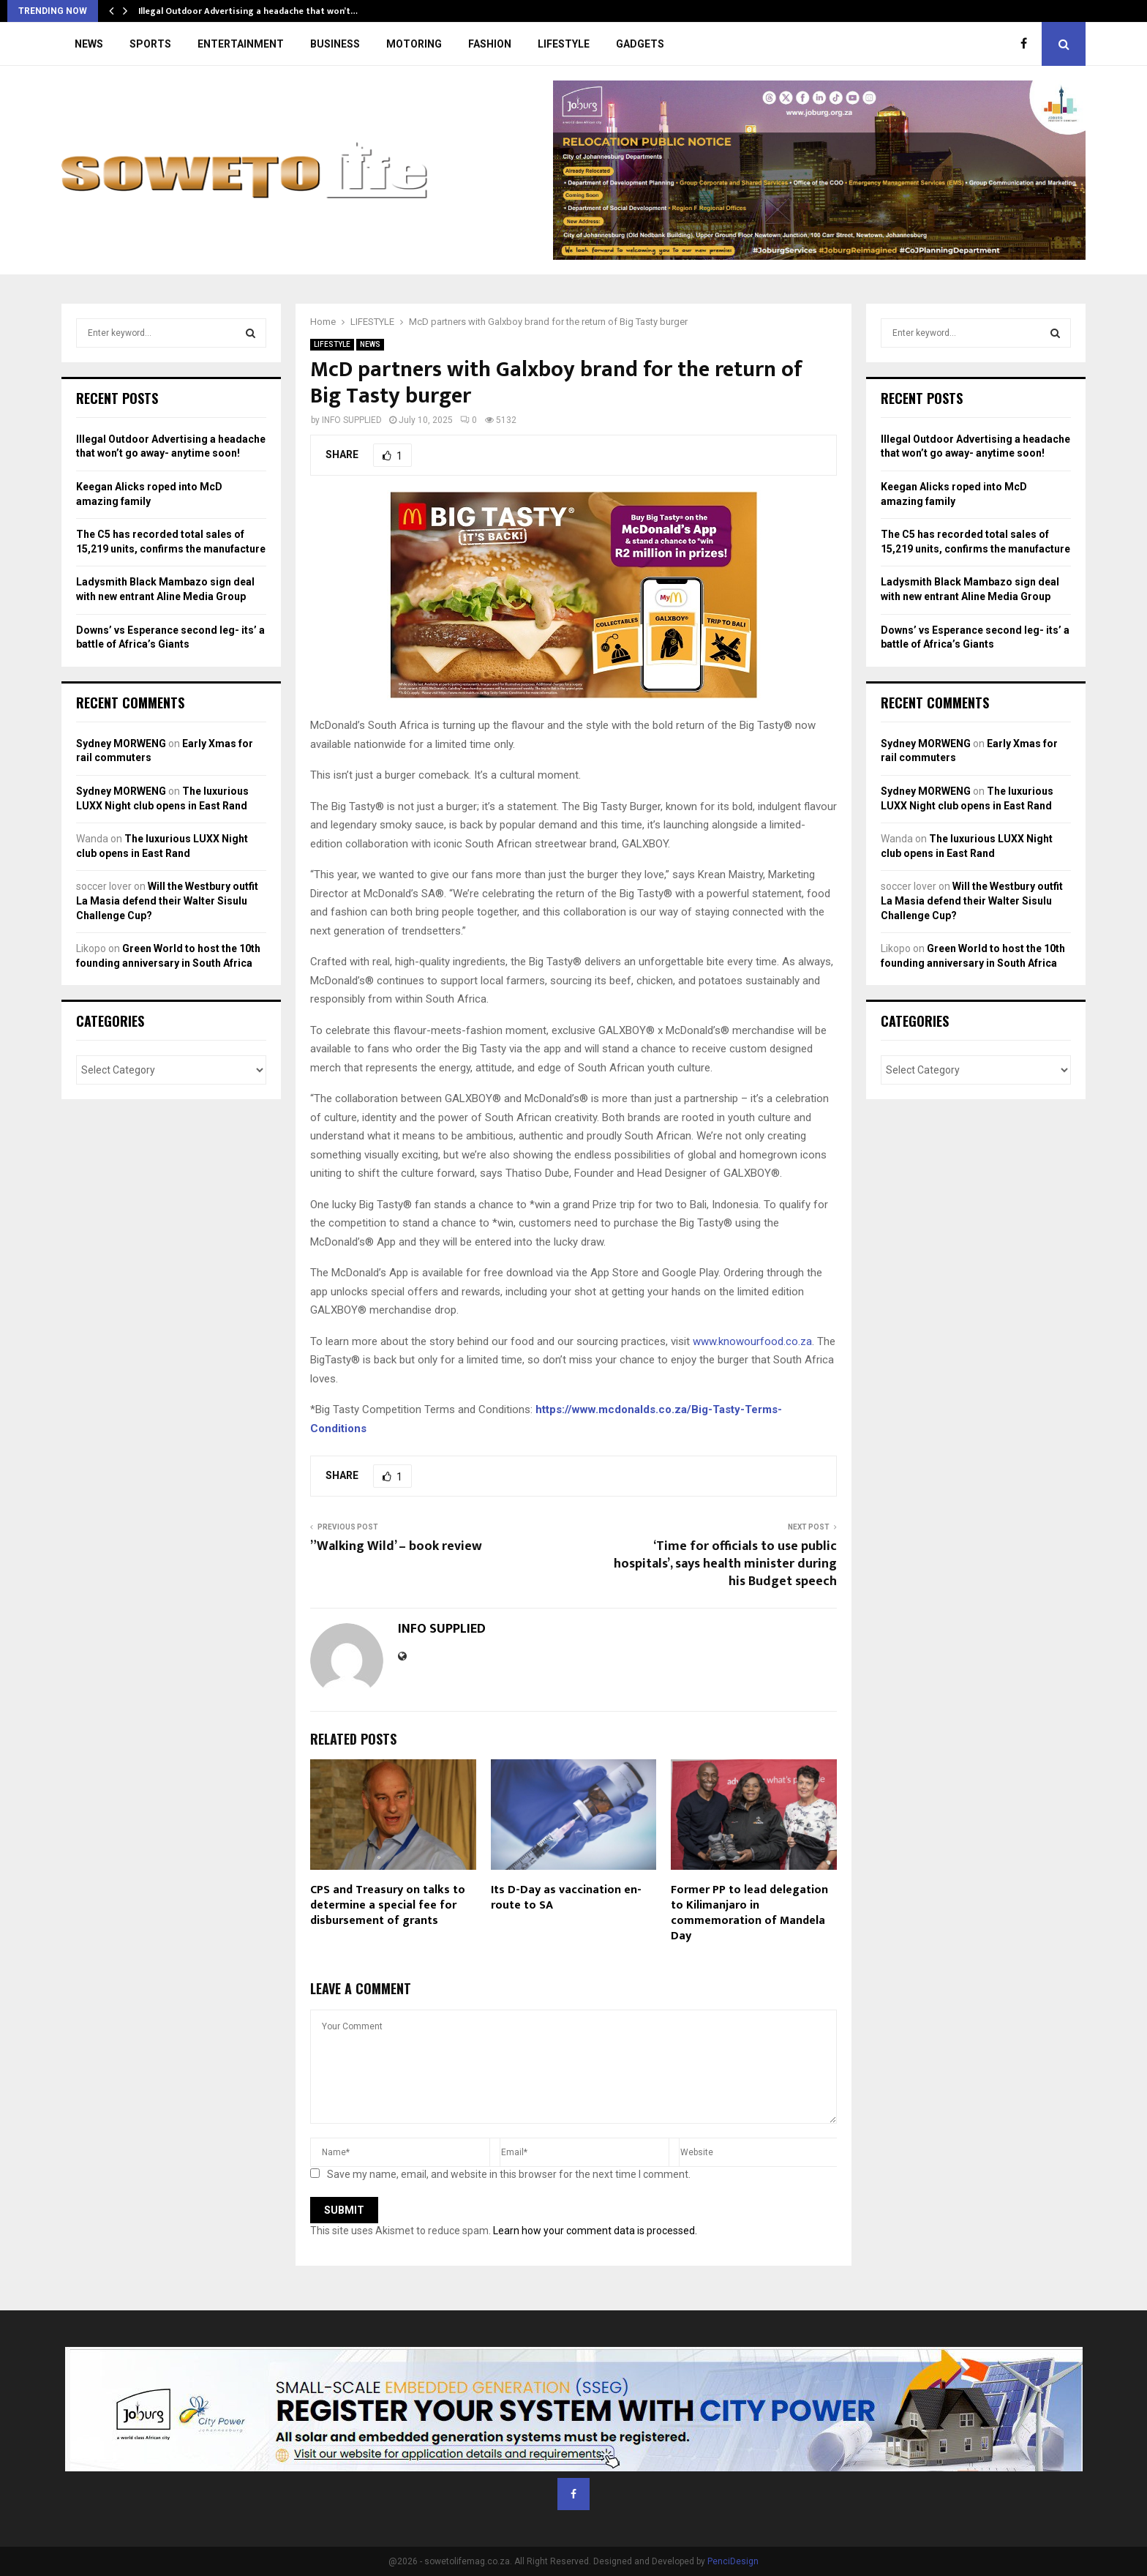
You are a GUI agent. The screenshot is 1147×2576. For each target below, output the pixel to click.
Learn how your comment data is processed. (595, 2230)
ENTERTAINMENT (241, 44)
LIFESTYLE (564, 44)
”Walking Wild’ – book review (396, 1546)
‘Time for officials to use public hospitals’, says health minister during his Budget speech (725, 1563)
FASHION (489, 44)
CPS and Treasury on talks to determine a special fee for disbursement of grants (387, 1905)
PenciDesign (733, 2561)
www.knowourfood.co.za (752, 1341)
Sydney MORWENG (121, 743)
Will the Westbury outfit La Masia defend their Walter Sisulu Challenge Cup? (167, 900)
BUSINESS (335, 44)
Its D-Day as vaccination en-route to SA (566, 1897)
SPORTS (150, 44)
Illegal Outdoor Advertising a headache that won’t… (248, 11)
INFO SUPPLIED (352, 420)
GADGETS (640, 44)
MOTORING (414, 44)
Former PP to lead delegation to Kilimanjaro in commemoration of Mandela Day (749, 1912)
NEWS (89, 44)
